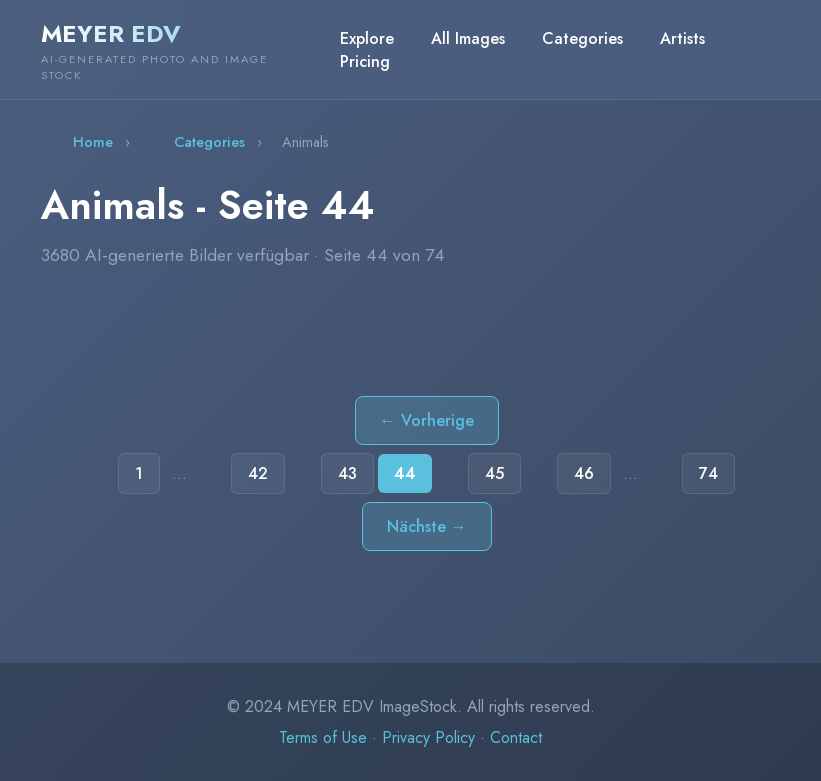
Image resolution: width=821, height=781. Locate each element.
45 (494, 473)
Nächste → (427, 526)
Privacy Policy (428, 737)
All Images (468, 38)
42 (258, 473)
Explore (367, 38)
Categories (582, 38)
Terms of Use (323, 737)
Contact (516, 737)
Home (93, 142)
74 (708, 473)
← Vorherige (427, 420)
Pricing (365, 61)
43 (347, 473)
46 (584, 473)
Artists (682, 38)
